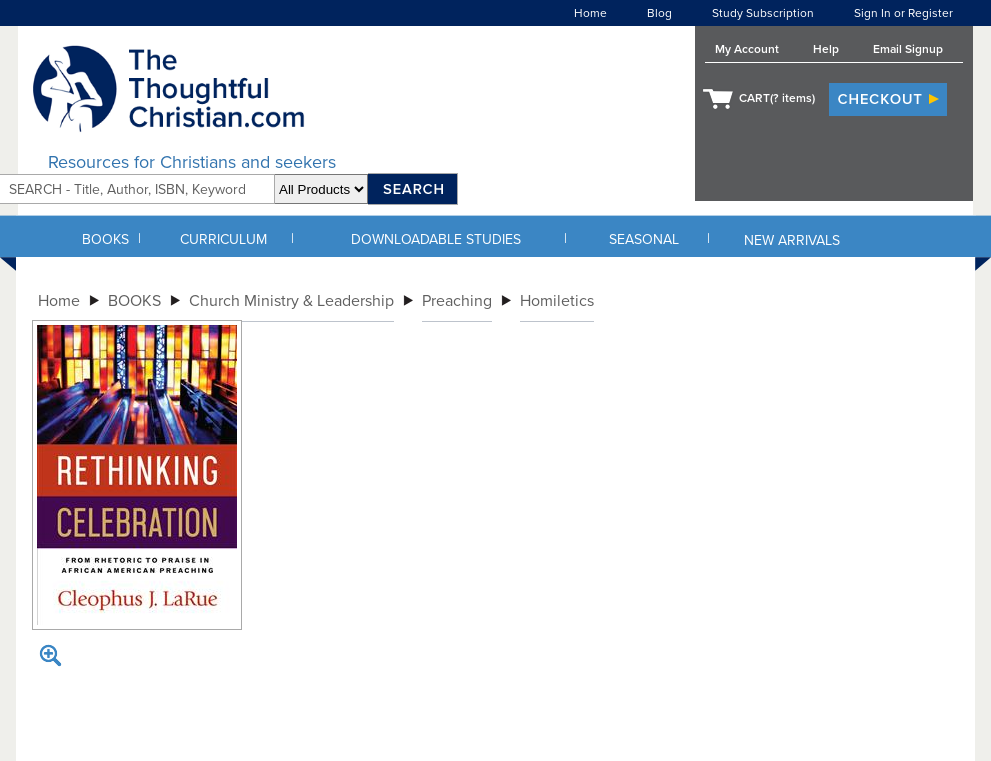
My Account (747, 49)
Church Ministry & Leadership (291, 301)
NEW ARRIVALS (792, 240)
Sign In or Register (903, 13)
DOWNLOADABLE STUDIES (436, 239)
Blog (659, 13)
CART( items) (777, 98)
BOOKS (105, 239)
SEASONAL (644, 239)
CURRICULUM (223, 239)
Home (590, 13)
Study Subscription (763, 13)
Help (826, 49)
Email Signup (908, 49)
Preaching (457, 301)
